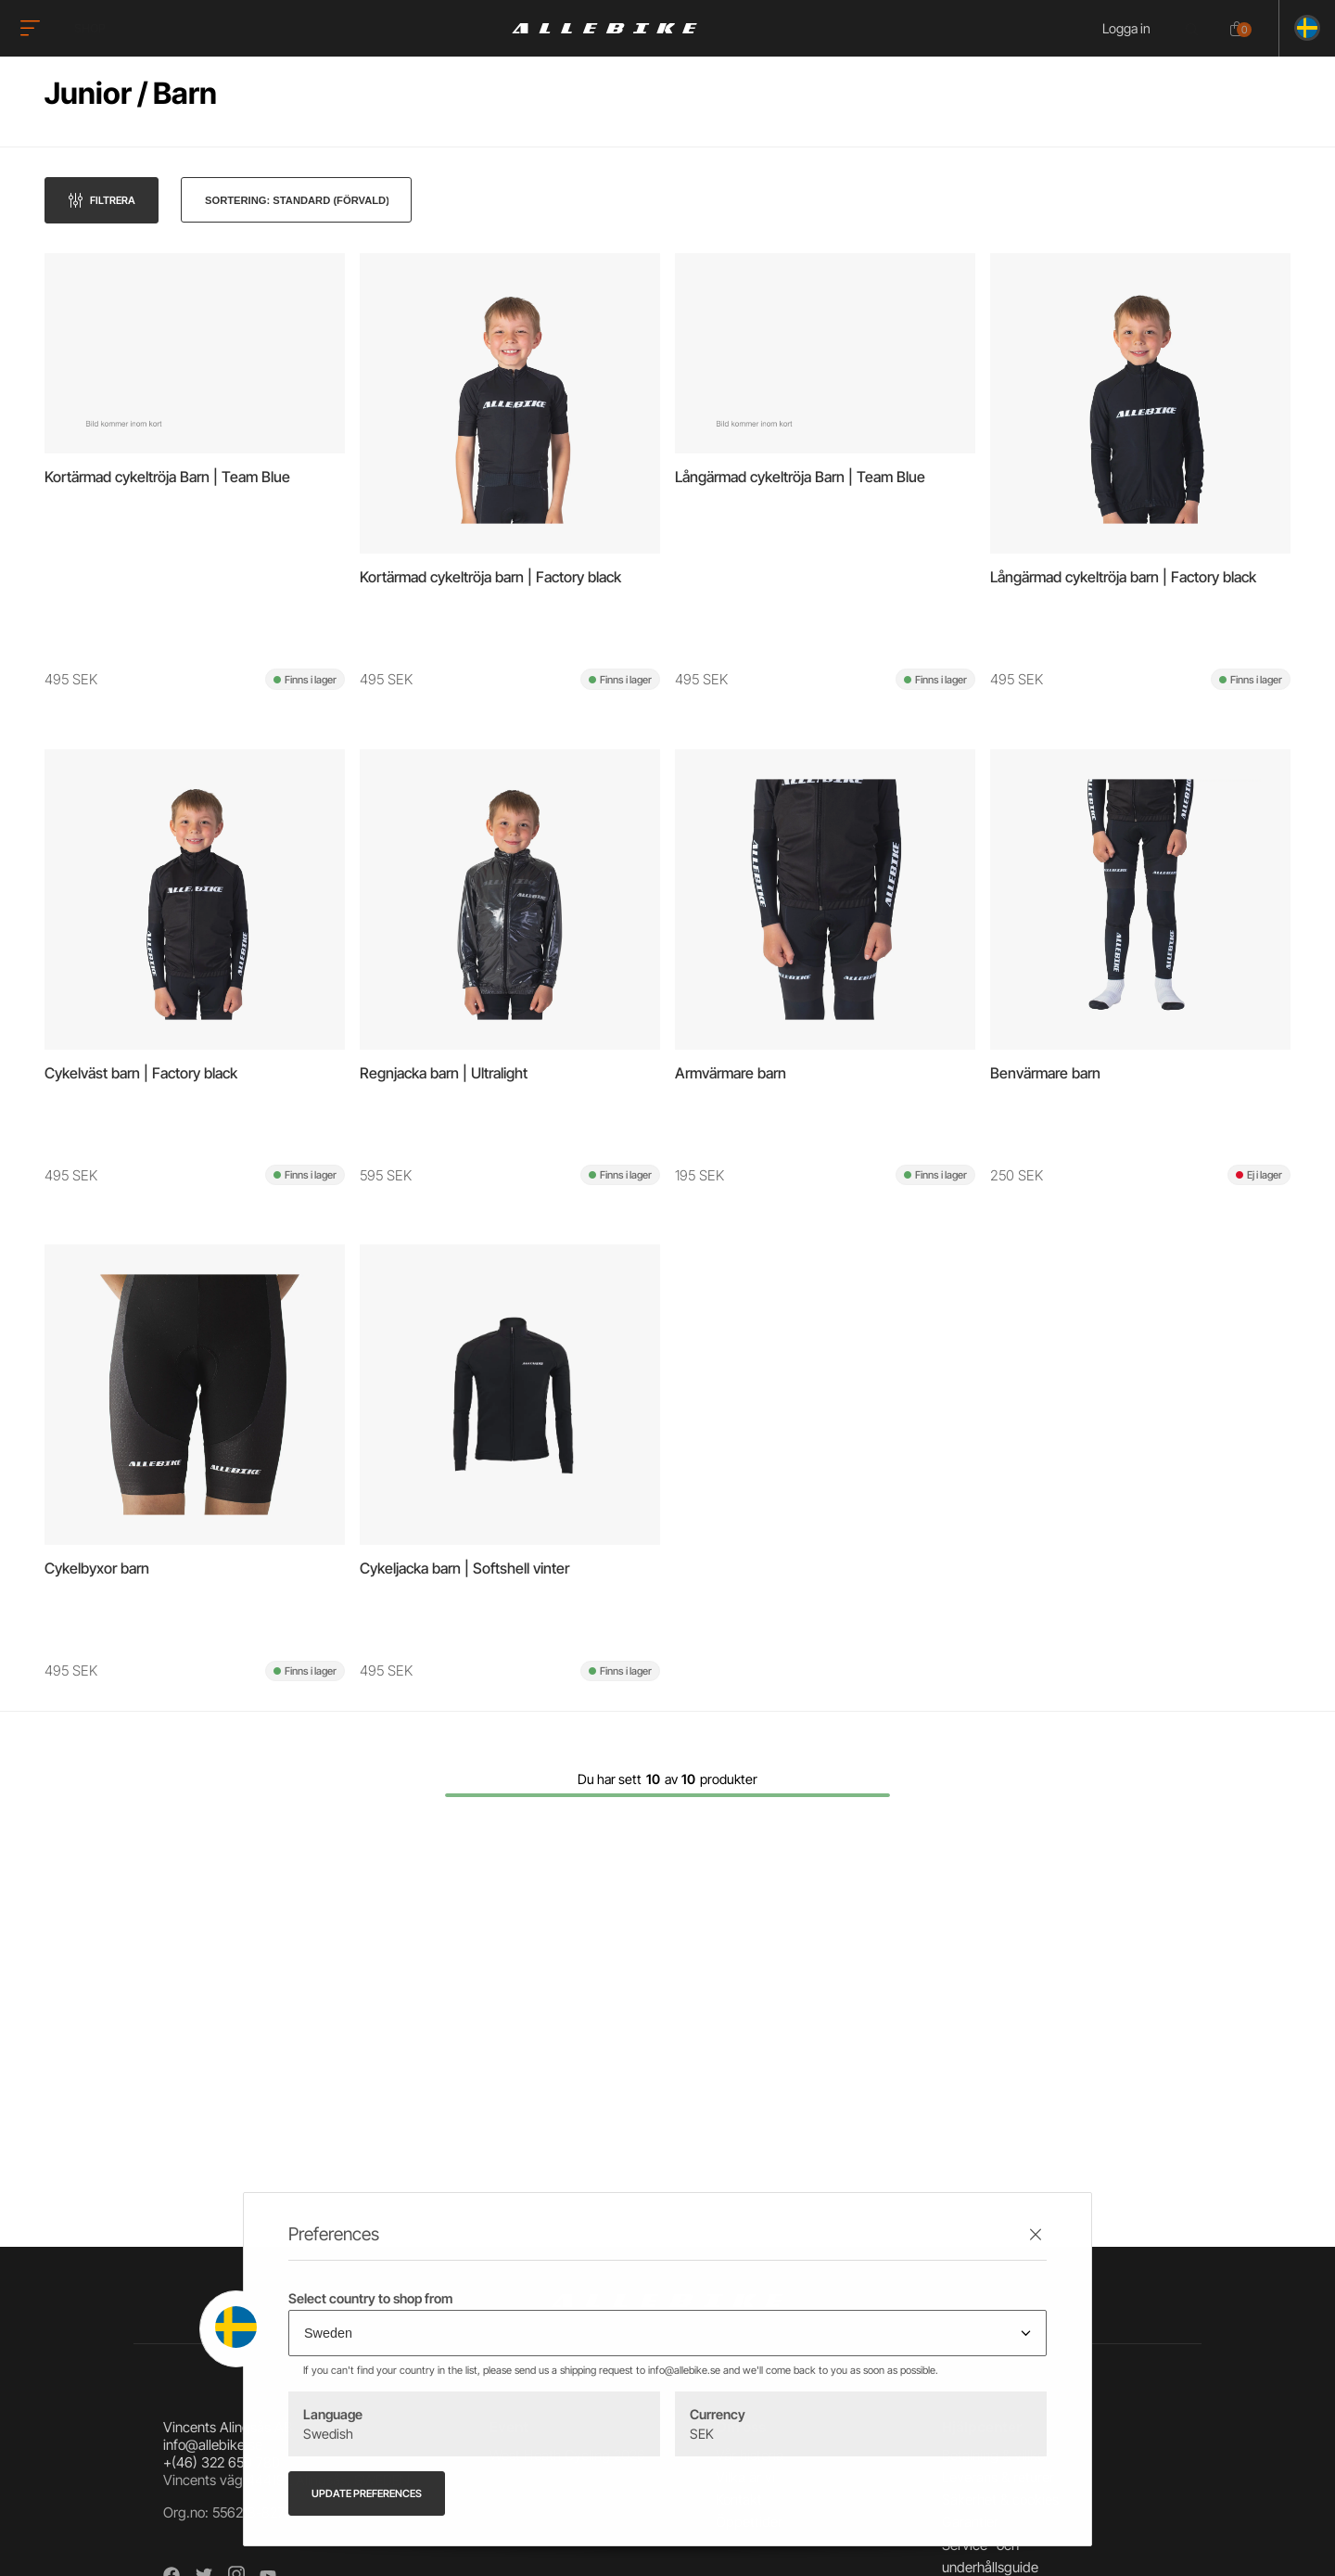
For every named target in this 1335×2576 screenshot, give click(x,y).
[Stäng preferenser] (1035, 2234)
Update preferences (367, 2493)
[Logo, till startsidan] (604, 28)
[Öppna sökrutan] (1195, 29)
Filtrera (112, 200)
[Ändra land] (1299, 28)
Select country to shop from (370, 2298)
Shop (90, 28)
